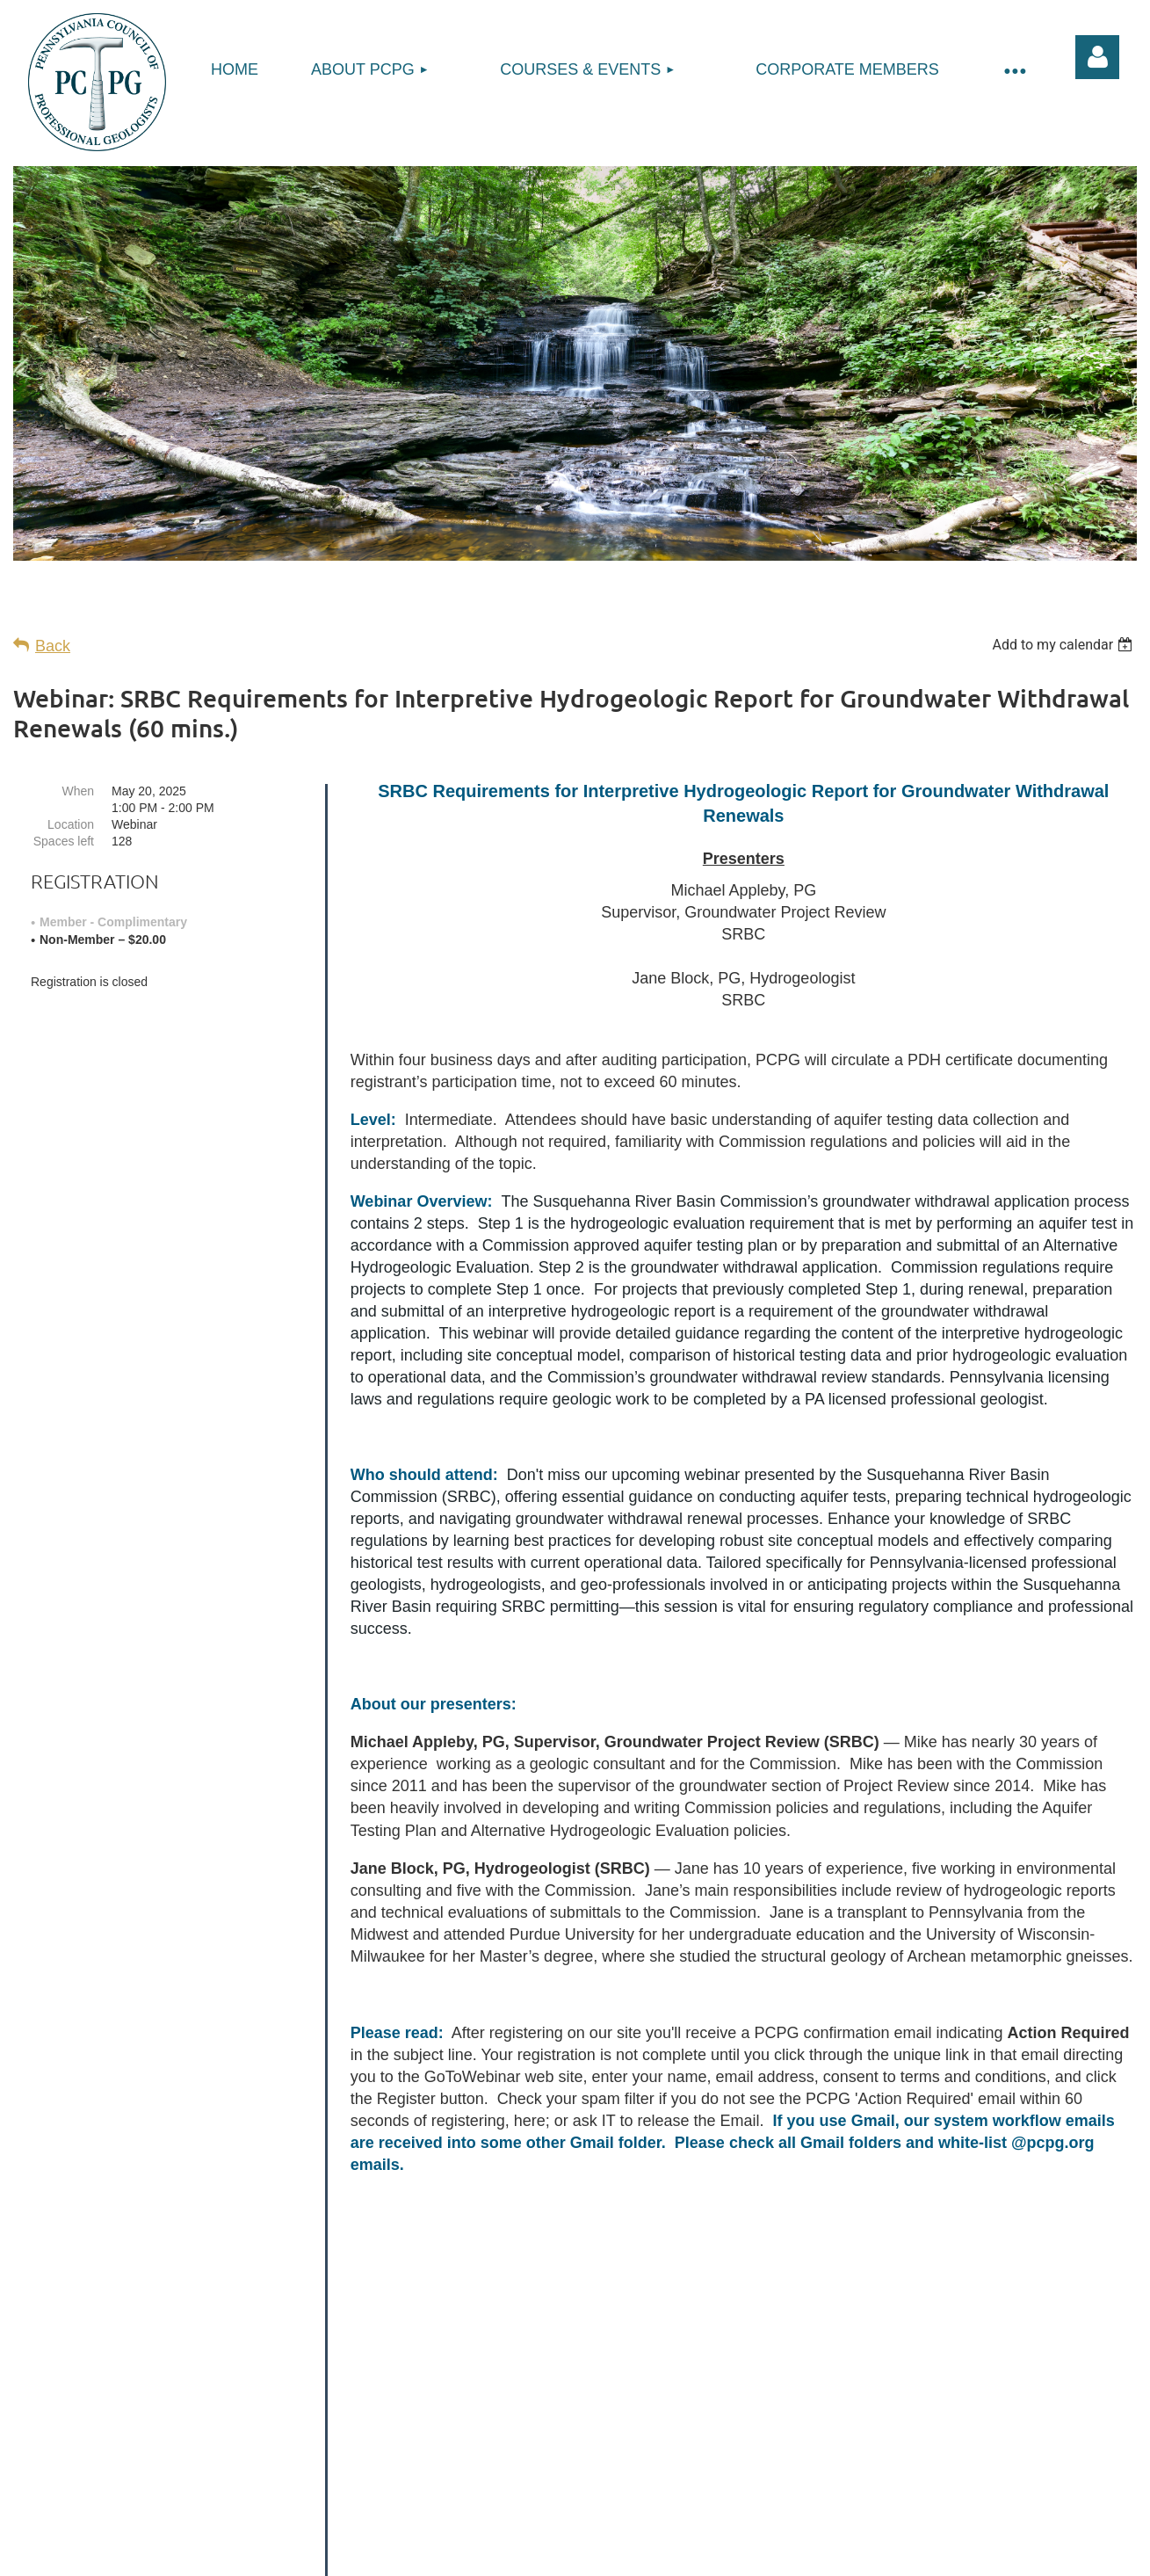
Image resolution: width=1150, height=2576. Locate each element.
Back (52, 646)
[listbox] (1064, 645)
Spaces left (63, 841)
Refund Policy (634, 2519)
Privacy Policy (515, 2519)
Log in (1097, 57)
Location (70, 824)
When (77, 791)
